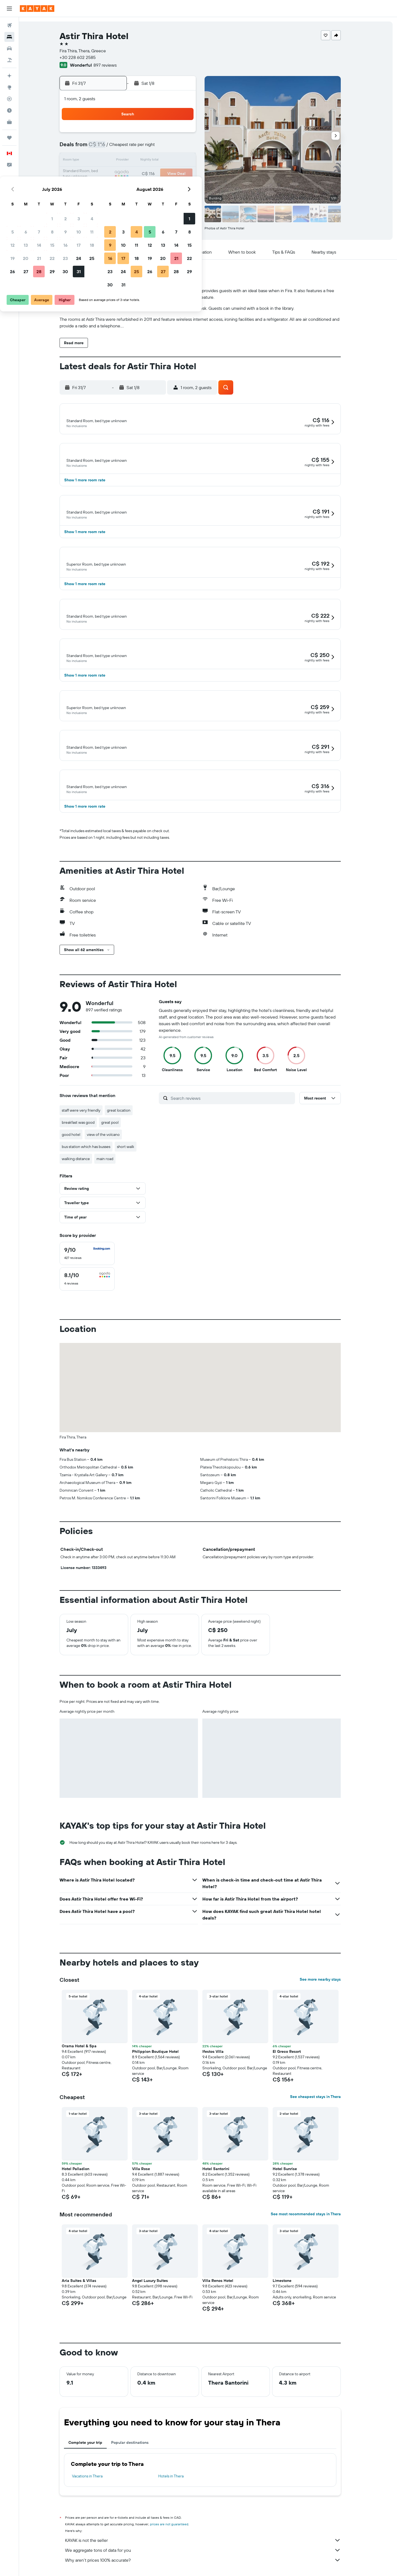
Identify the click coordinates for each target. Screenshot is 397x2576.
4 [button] (189, 134)
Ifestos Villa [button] (221, 2055)
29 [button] (149, 187)
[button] (9, 8)
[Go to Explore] (9, 87)
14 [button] (137, 161)
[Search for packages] (9, 60)
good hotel (79, 1138)
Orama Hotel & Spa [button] (87, 2049)
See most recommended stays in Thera (314, 2217)
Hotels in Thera (178, 2479)
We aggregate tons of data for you (211, 2554)
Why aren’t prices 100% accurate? (211, 2564)
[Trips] (9, 137)
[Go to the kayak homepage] (37, 8)
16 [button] (163, 161)
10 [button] (176, 147)
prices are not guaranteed (177, 2528)
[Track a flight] (9, 98)
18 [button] (189, 161)
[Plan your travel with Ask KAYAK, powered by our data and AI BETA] (9, 75)
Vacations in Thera (95, 2479)
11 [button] (189, 147)
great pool (118, 1126)
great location (126, 1114)
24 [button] (176, 174)
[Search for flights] (9, 25)
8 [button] (150, 147)
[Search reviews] (239, 1102)
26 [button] (110, 187)
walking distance (84, 1162)
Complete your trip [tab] (93, 2446)
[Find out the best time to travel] (9, 110)
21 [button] (137, 174)
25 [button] (189, 174)
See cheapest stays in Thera (323, 2100)
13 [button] (123, 161)
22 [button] (149, 174)
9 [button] (163, 147)
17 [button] (176, 161)
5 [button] (110, 147)
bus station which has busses (94, 1150)
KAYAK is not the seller (211, 2544)
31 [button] (176, 187)
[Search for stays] (9, 36)
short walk (133, 1150)
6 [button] (123, 147)
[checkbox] (95, 1257)
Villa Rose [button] (149, 2172)
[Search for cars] (9, 48)
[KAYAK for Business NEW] (9, 121)
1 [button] (150, 134)
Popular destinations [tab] (138, 2446)
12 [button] (110, 161)
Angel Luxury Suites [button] (158, 2284)
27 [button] (123, 187)
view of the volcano (111, 1138)
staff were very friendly (89, 1114)
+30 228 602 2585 (86, 57)
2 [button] (163, 134)
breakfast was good (86, 1126)
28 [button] (136, 187)
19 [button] (110, 174)
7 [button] (136, 147)
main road (112, 1162)
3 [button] (176, 134)
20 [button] (123, 174)
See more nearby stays (328, 1983)
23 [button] (162, 174)
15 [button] (150, 161)
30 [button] (163, 187)
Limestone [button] (290, 2284)
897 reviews (113, 65)
